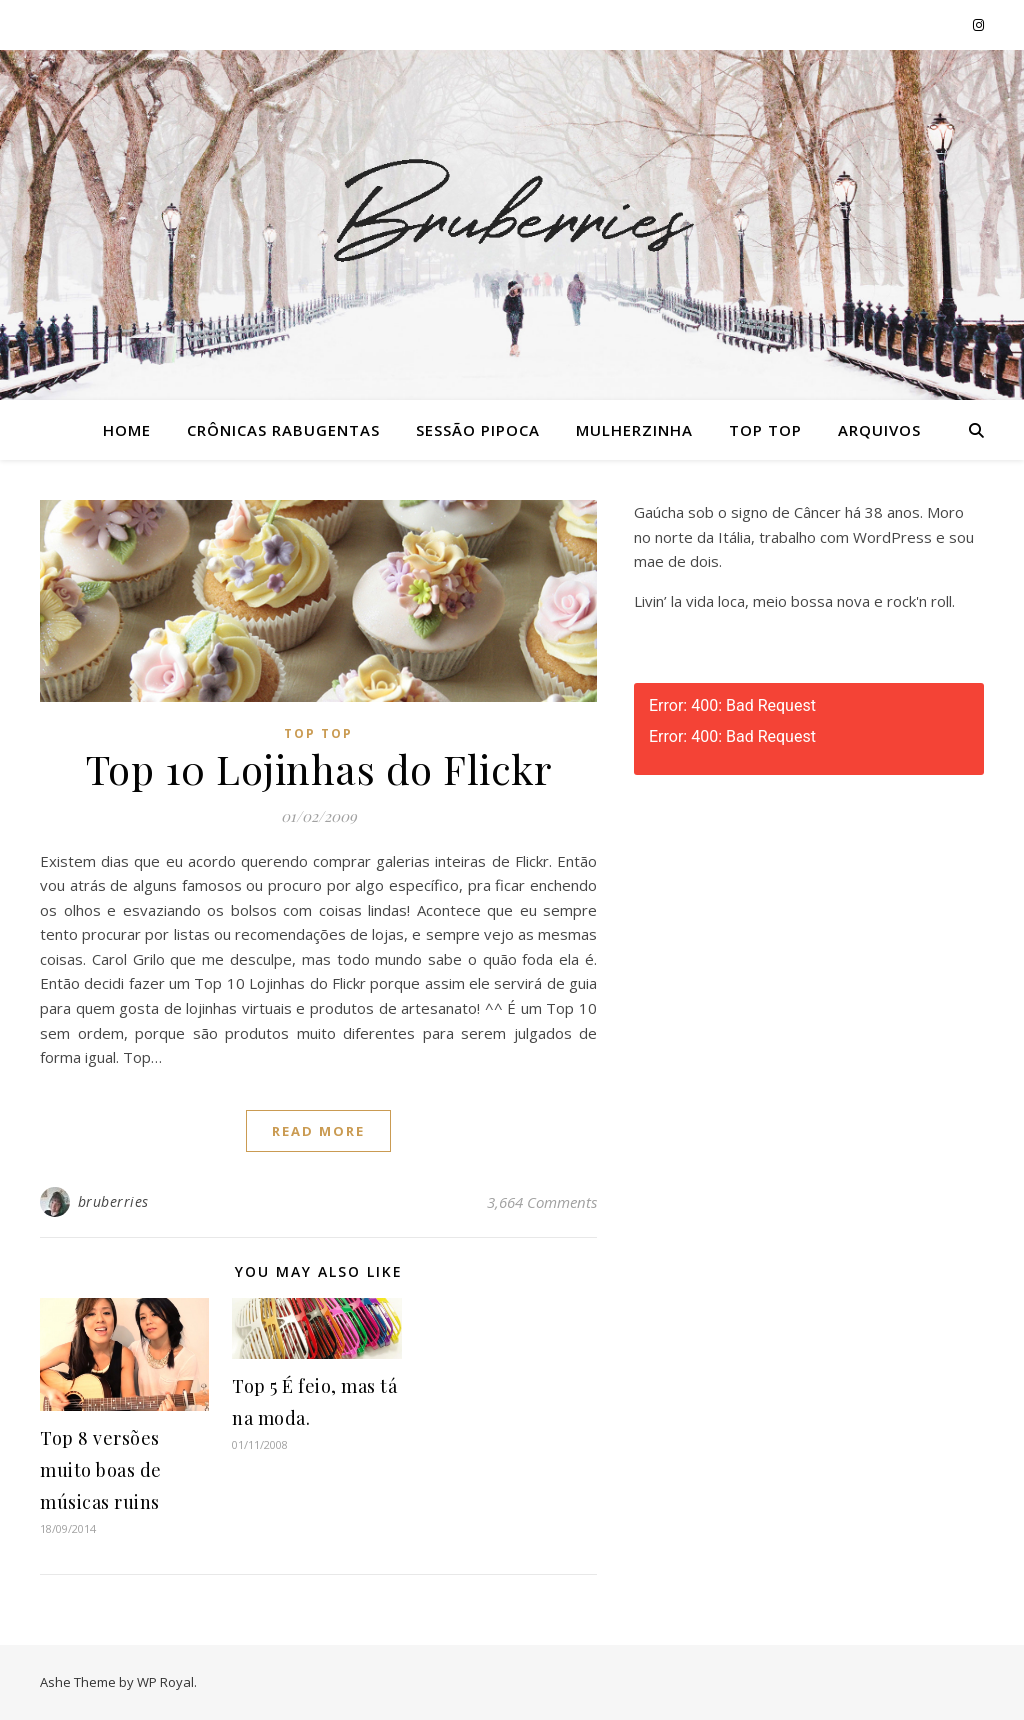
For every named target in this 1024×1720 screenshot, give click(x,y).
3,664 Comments (542, 1202)
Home (127, 430)
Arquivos (879, 430)
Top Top (765, 430)
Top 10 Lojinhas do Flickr (319, 768)
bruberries (113, 1201)
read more (318, 1131)
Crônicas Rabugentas (283, 430)
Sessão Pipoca (478, 430)
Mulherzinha (634, 430)
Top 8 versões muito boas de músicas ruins (101, 1470)
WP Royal (165, 1682)
